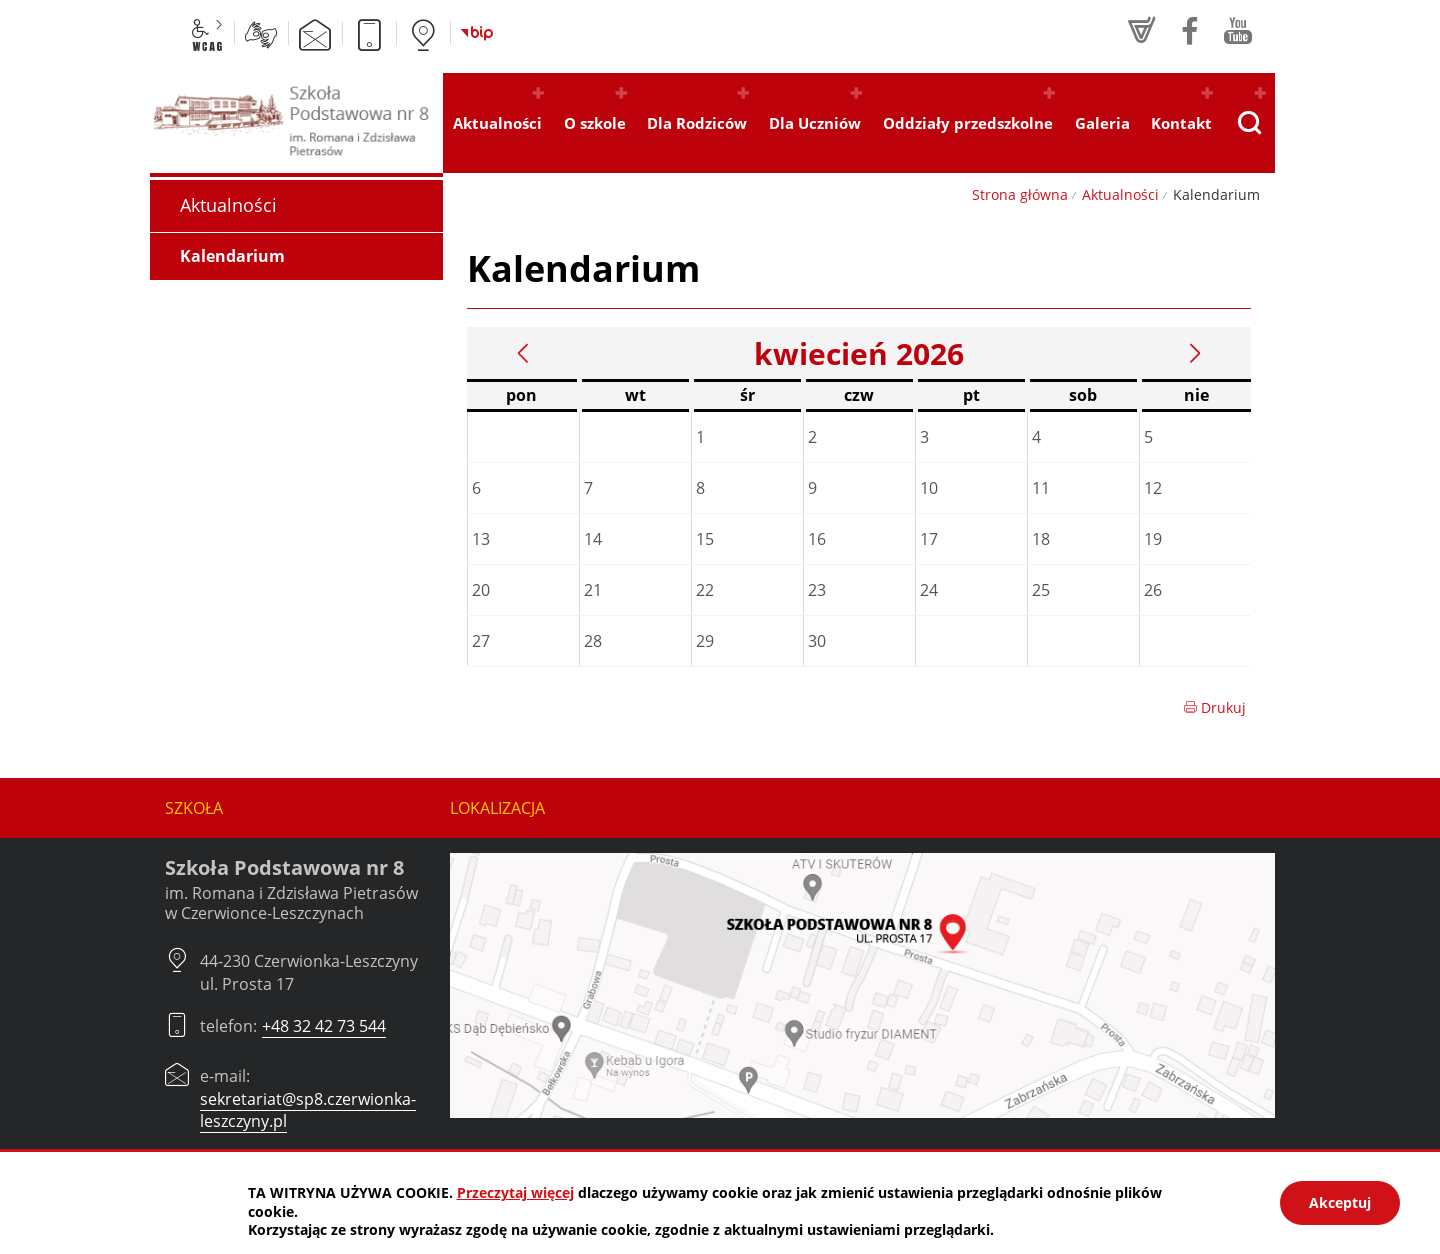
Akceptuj (1340, 1202)
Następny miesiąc (1195, 353)
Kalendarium (232, 256)
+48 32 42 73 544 (324, 1026)
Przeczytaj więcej (515, 1192)
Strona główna (1020, 194)
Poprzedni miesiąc (523, 353)
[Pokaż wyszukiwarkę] (1248, 123)
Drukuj (1214, 707)
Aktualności (1120, 194)
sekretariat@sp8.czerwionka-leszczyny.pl (308, 1110)
